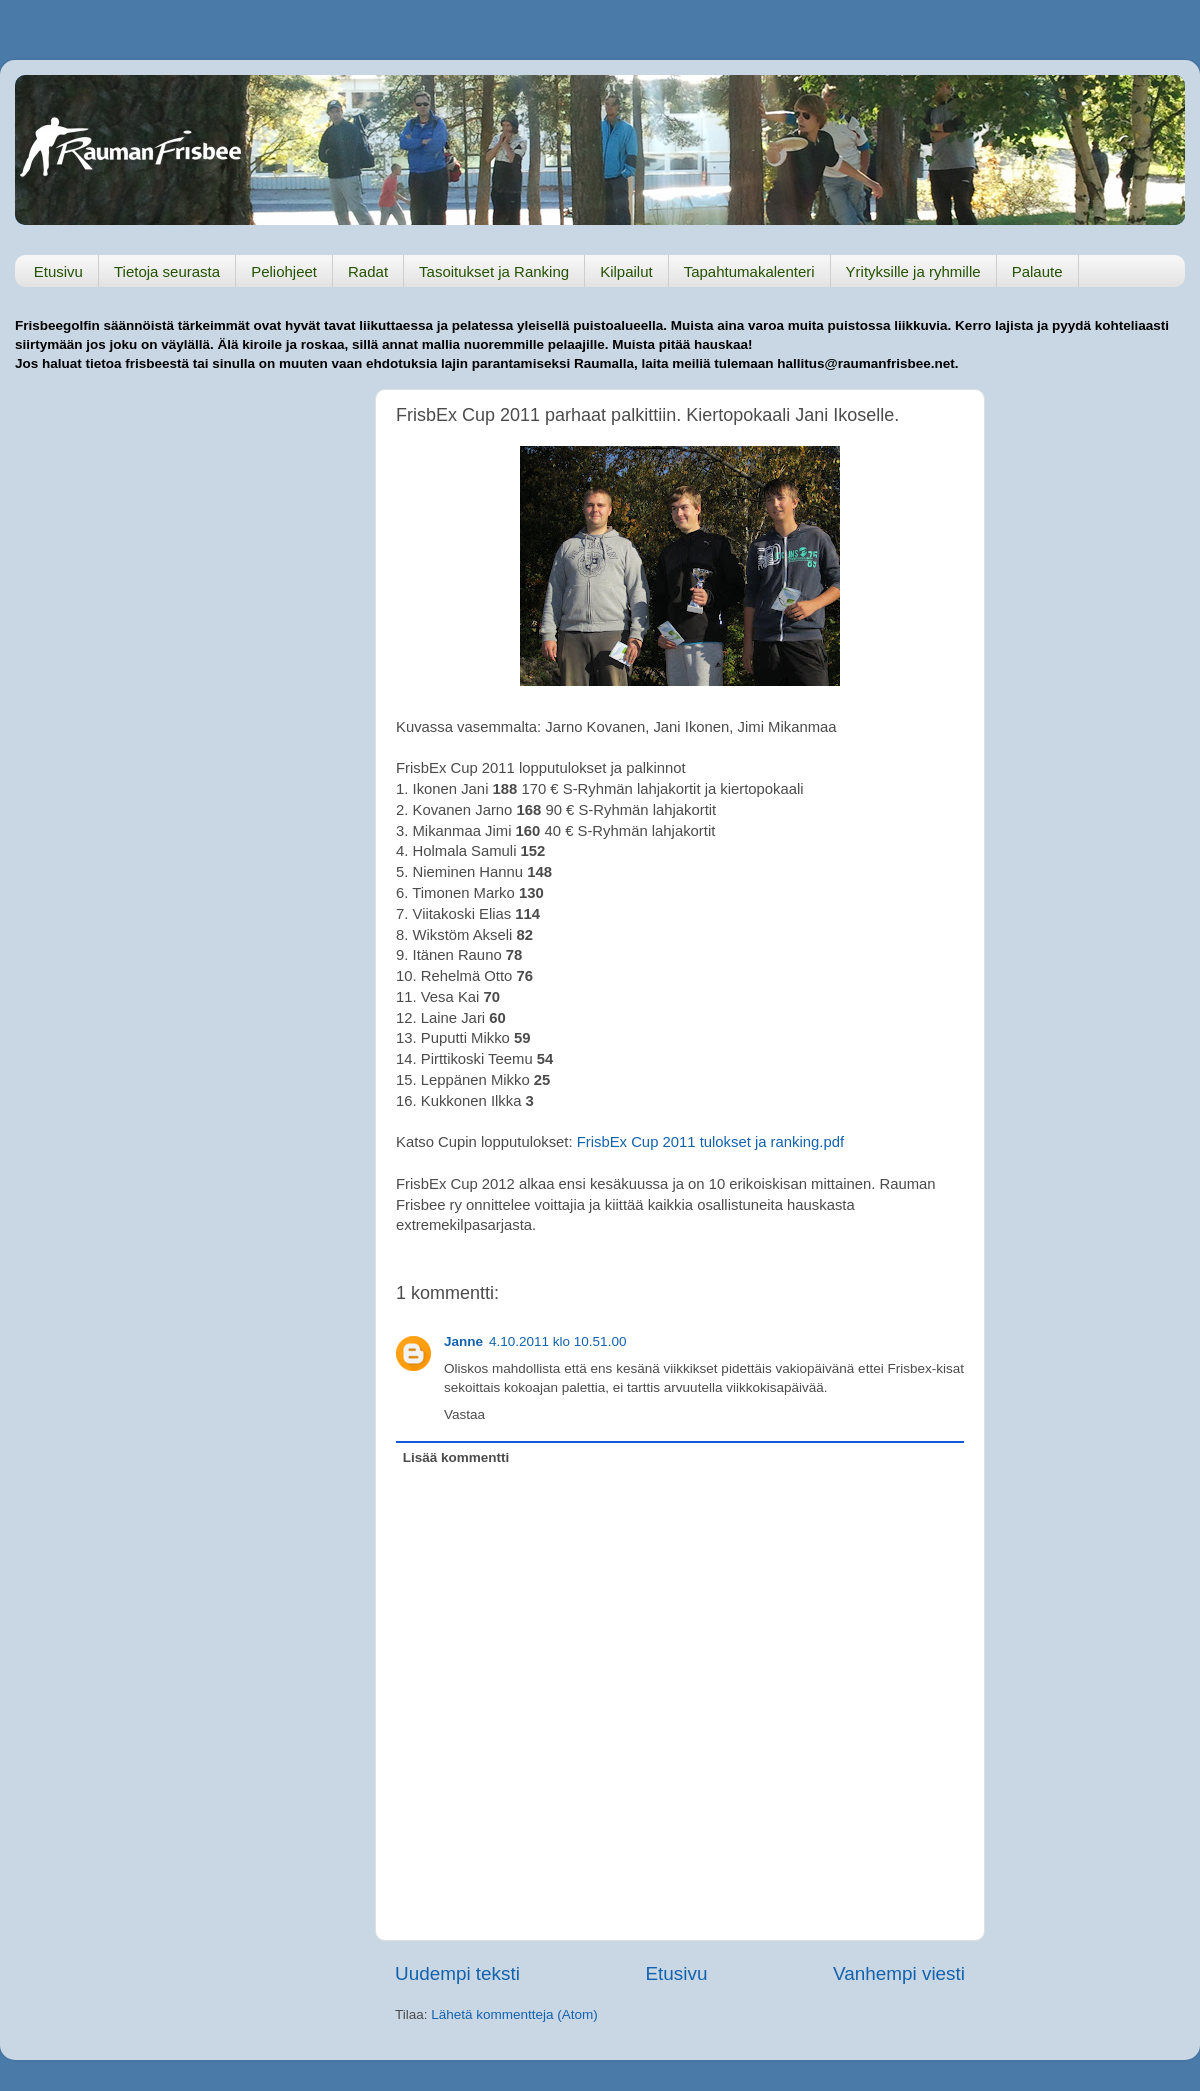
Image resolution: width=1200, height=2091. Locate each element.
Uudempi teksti (457, 1973)
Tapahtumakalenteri (749, 271)
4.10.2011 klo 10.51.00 (557, 1341)
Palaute (1037, 271)
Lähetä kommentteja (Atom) (514, 2014)
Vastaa (464, 1414)
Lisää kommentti (456, 1457)
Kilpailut (626, 271)
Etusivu (58, 271)
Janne (463, 1341)
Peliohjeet (284, 271)
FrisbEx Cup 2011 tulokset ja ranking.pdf (710, 1142)
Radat (368, 271)
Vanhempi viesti (899, 1973)
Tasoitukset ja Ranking (494, 271)
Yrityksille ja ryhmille (913, 271)
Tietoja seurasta (167, 271)
